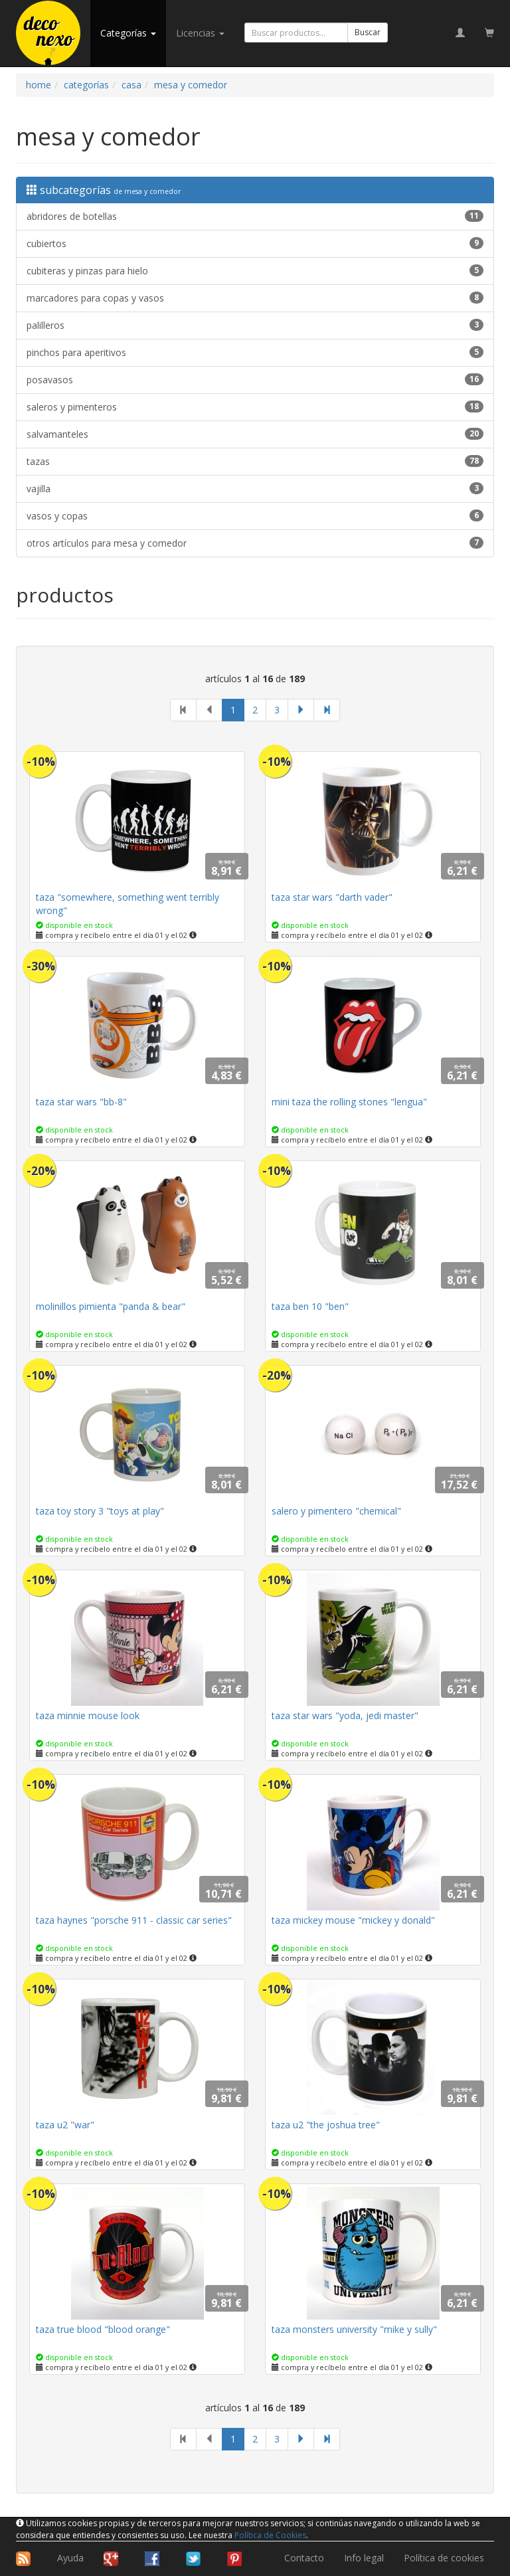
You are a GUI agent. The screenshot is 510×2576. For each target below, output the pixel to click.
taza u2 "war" (65, 2124)
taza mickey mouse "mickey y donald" (353, 1920)
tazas (255, 461)
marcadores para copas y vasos (255, 298)
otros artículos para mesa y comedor (255, 543)
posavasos (255, 379)
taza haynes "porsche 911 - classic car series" (134, 1920)
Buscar (368, 32)
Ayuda (70, 2557)
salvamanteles (255, 434)
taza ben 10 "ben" (310, 1306)
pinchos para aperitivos (255, 352)
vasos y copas (255, 515)
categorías (128, 33)
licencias (200, 33)
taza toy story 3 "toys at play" (100, 1511)
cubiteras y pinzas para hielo (255, 270)
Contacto (304, 2557)
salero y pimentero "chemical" (336, 1511)
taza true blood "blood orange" (103, 2329)
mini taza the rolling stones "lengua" (349, 1101)
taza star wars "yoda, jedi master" (345, 1715)
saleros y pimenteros (255, 407)
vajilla (255, 488)
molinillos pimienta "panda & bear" (110, 1306)
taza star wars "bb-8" (81, 1101)
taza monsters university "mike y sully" (354, 2329)
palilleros (255, 325)
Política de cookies (444, 2557)
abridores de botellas (255, 216)
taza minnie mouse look (87, 1715)
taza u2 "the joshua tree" (326, 2124)
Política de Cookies (270, 2535)
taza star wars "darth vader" (332, 897)
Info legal (364, 2557)
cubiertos (255, 243)
